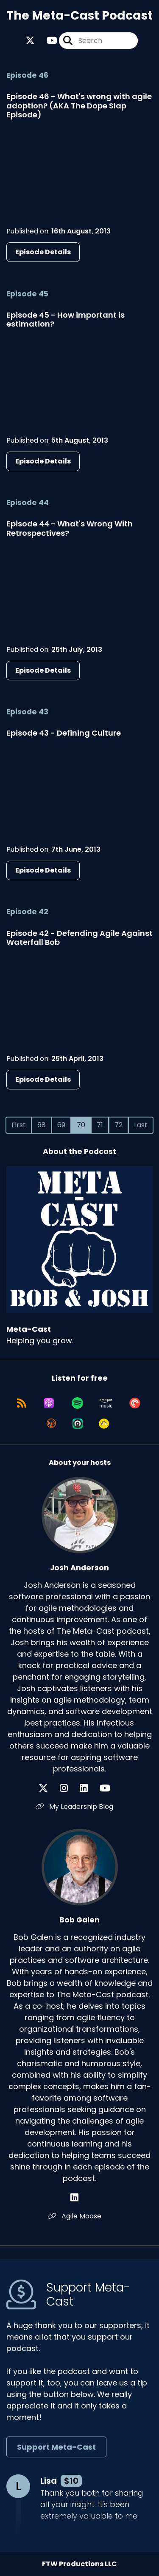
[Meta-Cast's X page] (30, 40)
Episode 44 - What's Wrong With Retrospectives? (69, 528)
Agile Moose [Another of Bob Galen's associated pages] (74, 2216)
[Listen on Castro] (77, 1423)
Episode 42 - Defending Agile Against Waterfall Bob (79, 938)
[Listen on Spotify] (77, 1403)
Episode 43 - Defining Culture (63, 733)
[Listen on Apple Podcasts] (48, 1403)
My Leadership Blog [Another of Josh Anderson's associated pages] (74, 1806)
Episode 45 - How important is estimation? (65, 320)
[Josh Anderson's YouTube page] (110, 1788)
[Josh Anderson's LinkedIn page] (89, 1788)
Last (141, 1125)
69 (61, 1125)
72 (118, 1125)
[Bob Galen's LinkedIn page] (79, 2197)
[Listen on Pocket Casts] (134, 1403)
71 (100, 1125)
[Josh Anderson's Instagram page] (69, 1788)
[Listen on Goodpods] (104, 1423)
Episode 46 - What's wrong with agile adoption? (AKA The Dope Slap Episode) (79, 105)
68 (41, 1125)
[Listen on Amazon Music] (106, 1403)
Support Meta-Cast (56, 2447)
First (18, 1125)
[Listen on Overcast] (51, 1423)
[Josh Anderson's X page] (48, 1788)
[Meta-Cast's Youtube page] (46, 40)
